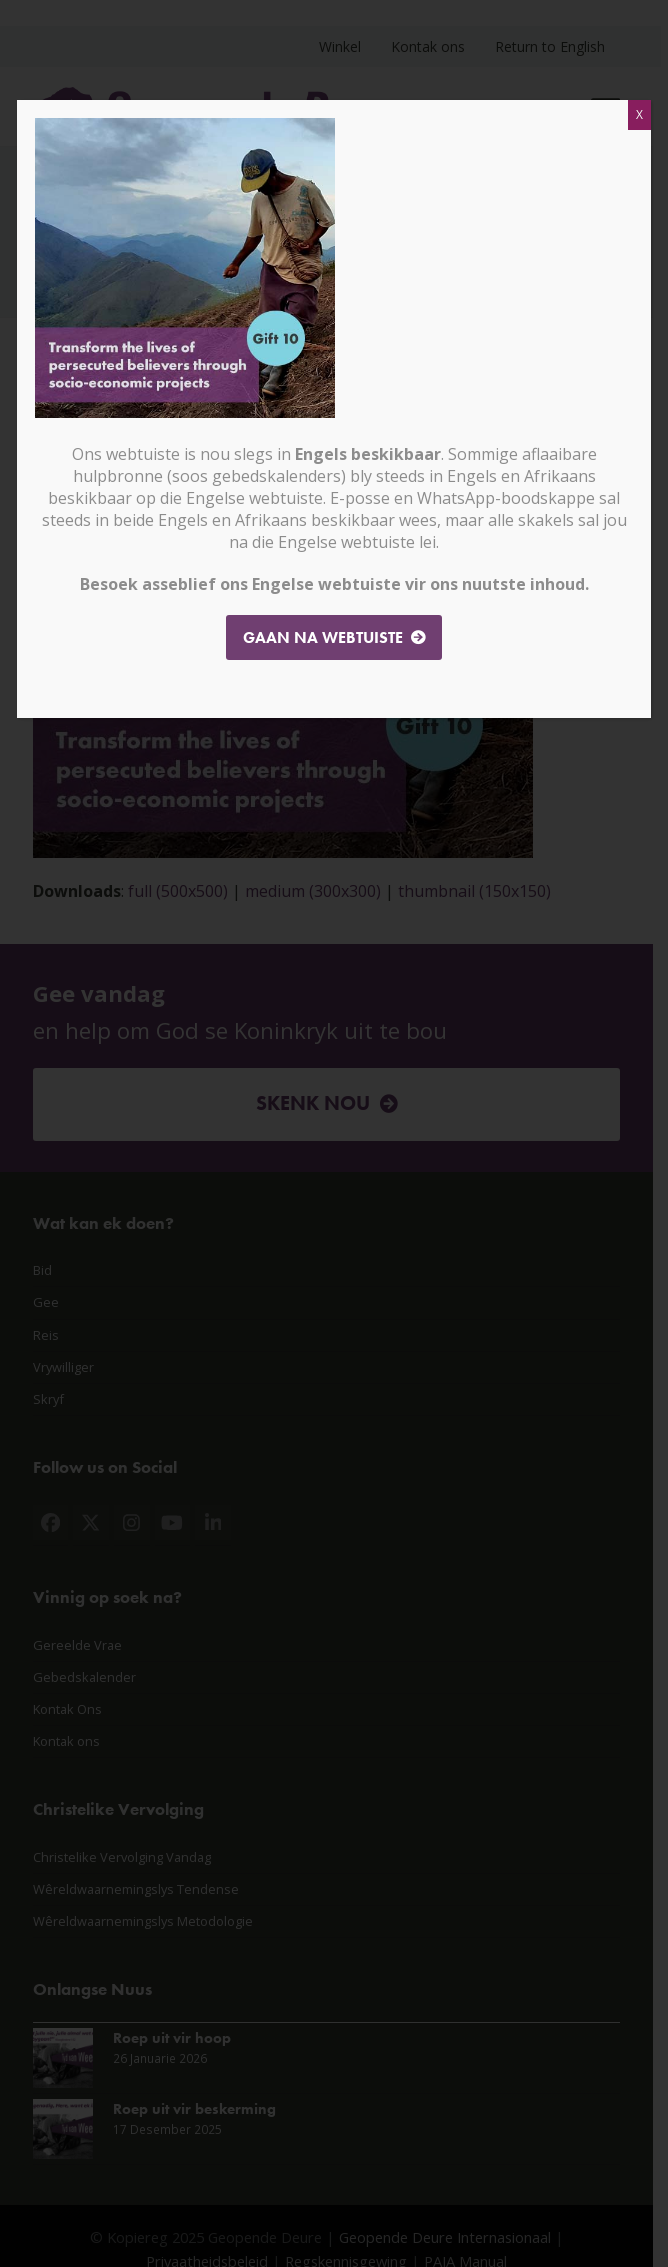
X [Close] (639, 114)
